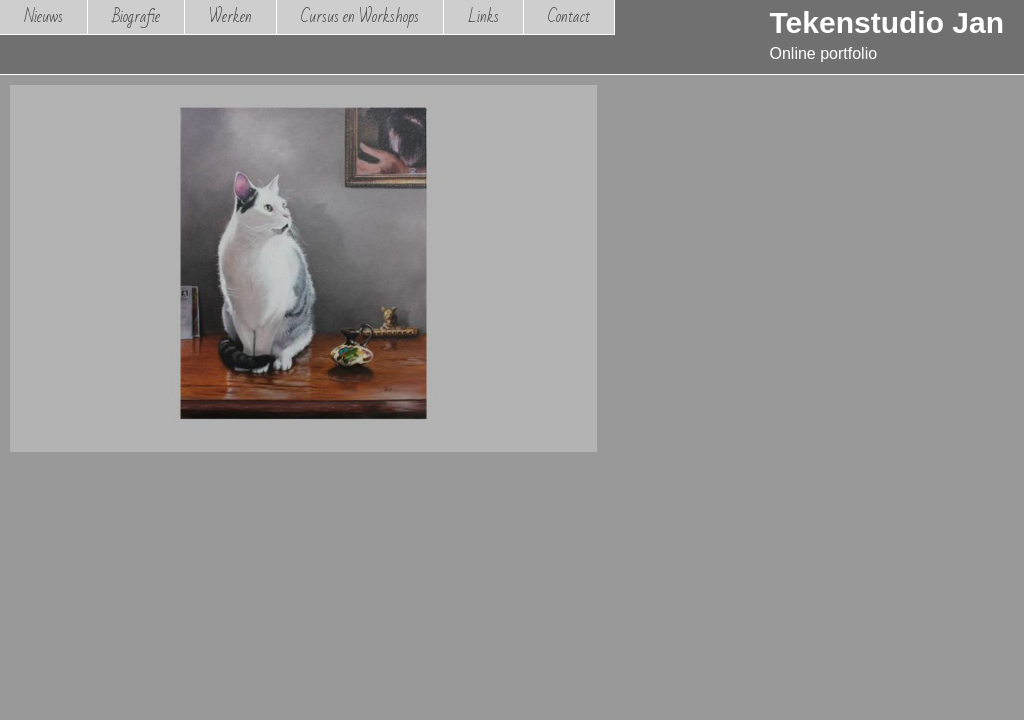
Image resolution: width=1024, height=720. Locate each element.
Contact (569, 16)
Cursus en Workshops (360, 16)
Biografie (136, 16)
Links (483, 16)
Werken (230, 16)
